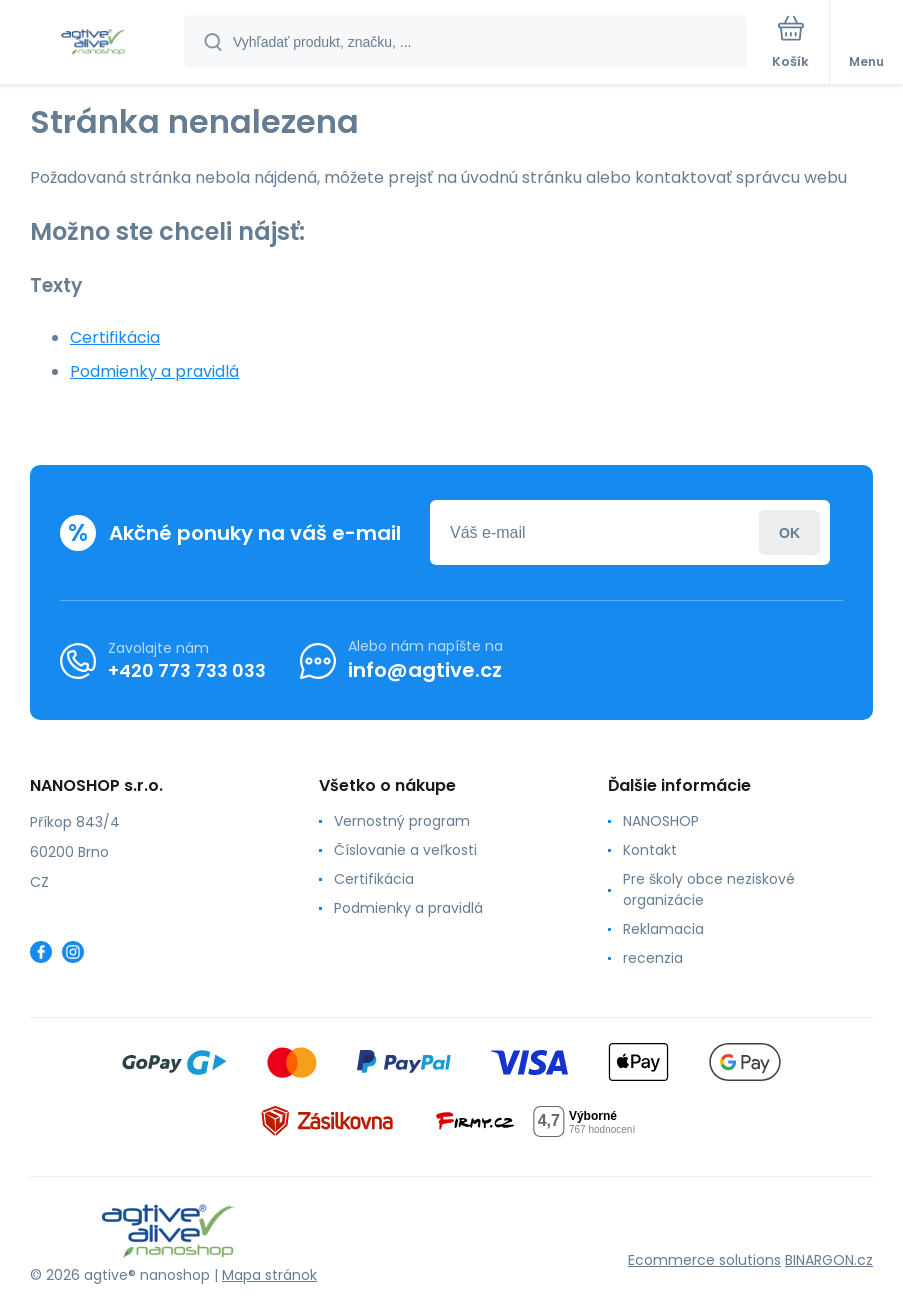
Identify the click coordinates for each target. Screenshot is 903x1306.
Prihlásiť (789, 532)
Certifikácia (115, 337)
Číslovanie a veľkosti (405, 850)
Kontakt (650, 850)
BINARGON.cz (829, 1260)
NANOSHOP (661, 821)
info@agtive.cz (425, 670)
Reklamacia (663, 929)
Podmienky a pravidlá (154, 371)
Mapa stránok (269, 1275)
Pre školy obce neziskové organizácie (709, 889)
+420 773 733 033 (187, 670)
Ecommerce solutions (704, 1260)
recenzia (653, 958)
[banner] (93, 43)
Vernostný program (402, 821)
